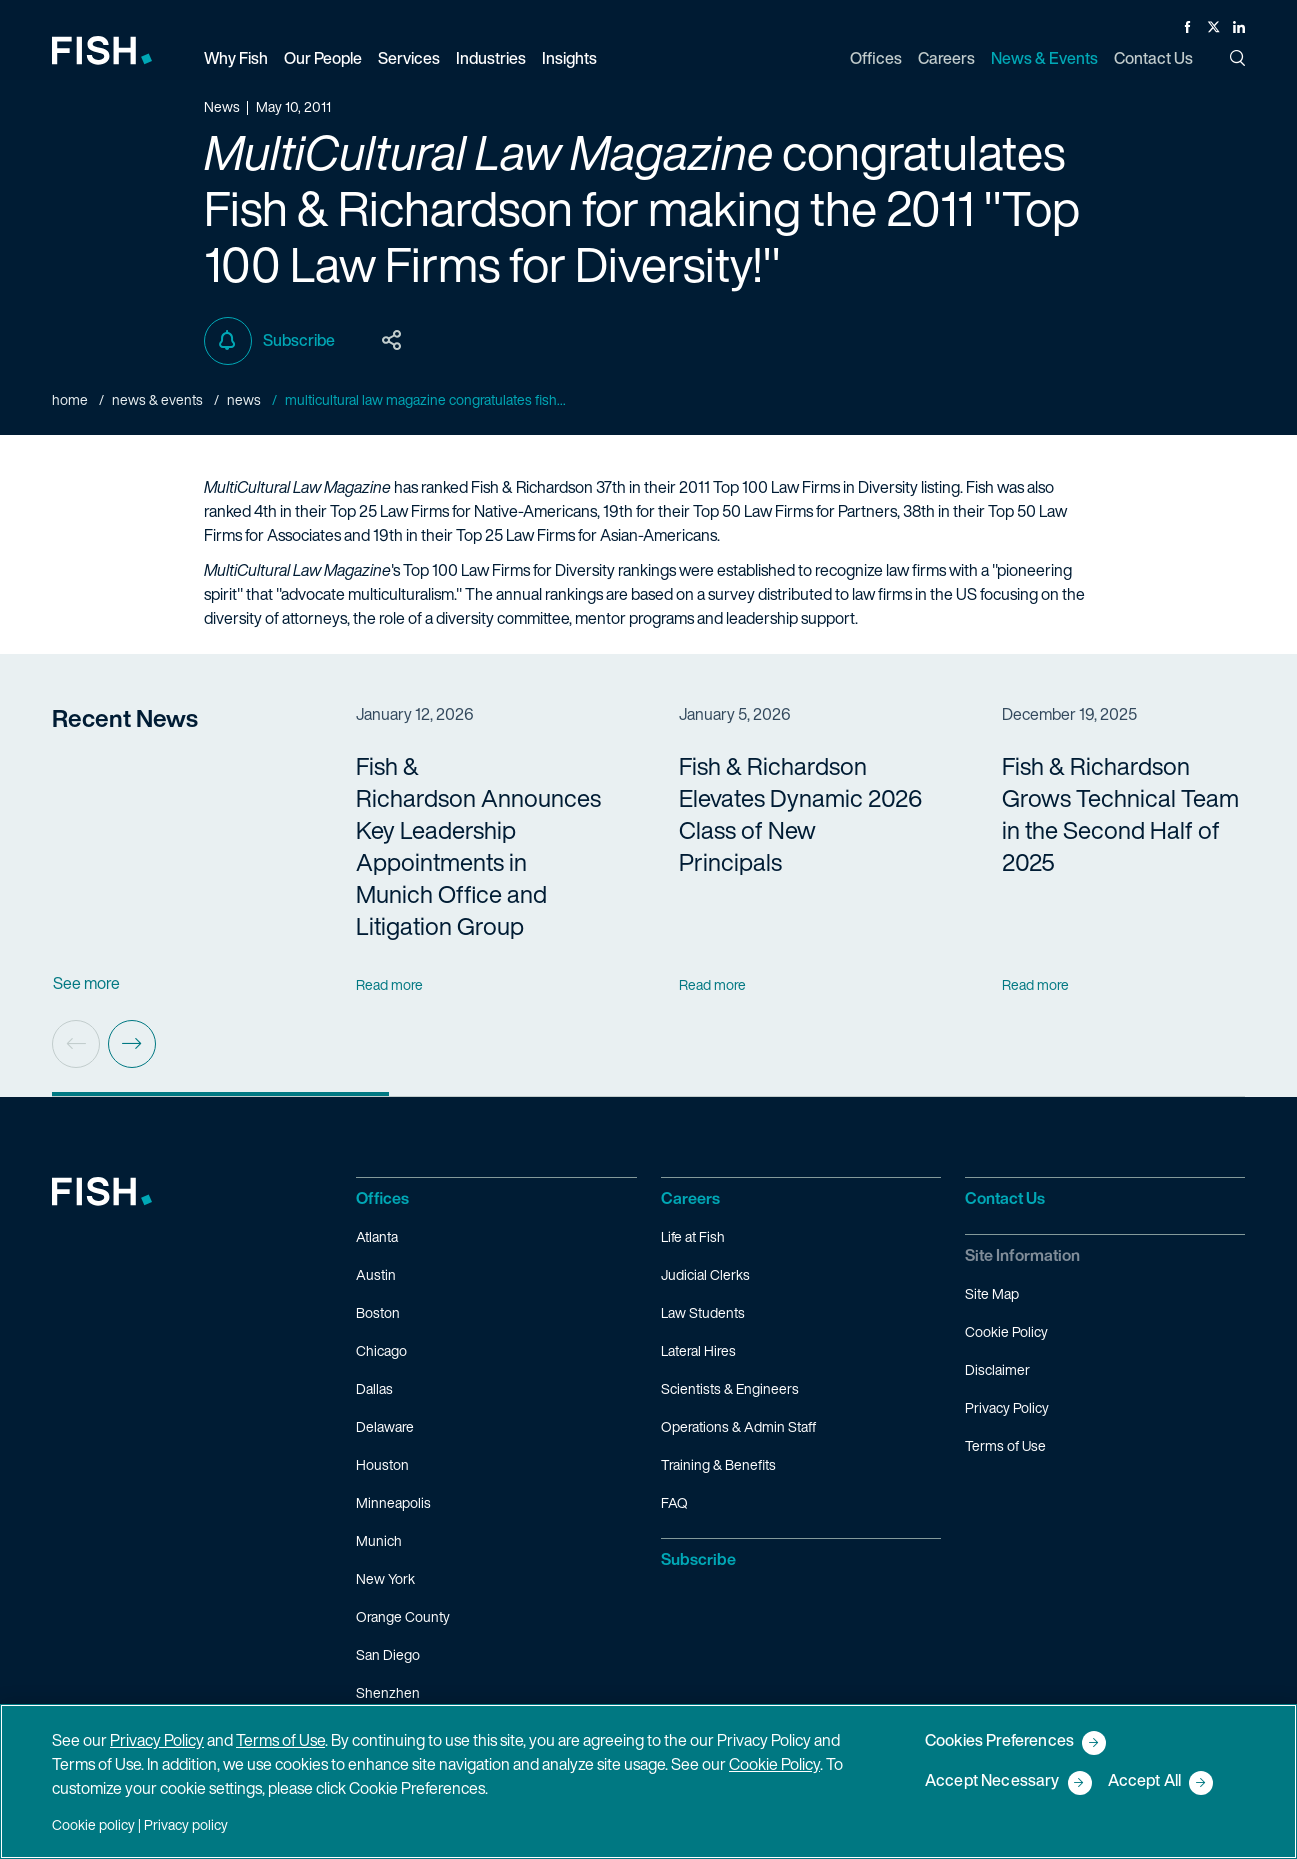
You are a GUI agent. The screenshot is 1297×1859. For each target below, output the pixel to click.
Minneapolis (393, 1502)
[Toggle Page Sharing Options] (392, 341)
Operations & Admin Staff (738, 1426)
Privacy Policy (1007, 1407)
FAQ (674, 1502)
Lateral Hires (698, 1350)
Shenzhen (388, 1692)
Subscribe (269, 341)
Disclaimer (997, 1369)
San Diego (388, 1654)
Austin (376, 1274)
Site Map (992, 1293)
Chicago (381, 1350)
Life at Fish (693, 1236)
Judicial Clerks (705, 1274)
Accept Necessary (992, 1781)
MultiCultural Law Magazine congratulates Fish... (425, 399)
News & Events (157, 399)
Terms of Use (1005, 1445)
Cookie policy (93, 1824)
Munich (379, 1540)
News (244, 399)
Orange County (403, 1616)
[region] (648, 1781)
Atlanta (377, 1236)
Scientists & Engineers (730, 1388)
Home (70, 399)
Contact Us (1005, 1198)
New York (385, 1578)
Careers (690, 1198)
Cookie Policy (1006, 1331)
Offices (382, 1198)
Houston (382, 1464)
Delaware (385, 1426)
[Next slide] (132, 1044)
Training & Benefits (718, 1464)
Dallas (374, 1388)
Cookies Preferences (999, 1741)
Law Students (703, 1312)
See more (86, 983)
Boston (378, 1312)
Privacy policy (186, 1824)
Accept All (1145, 1781)
